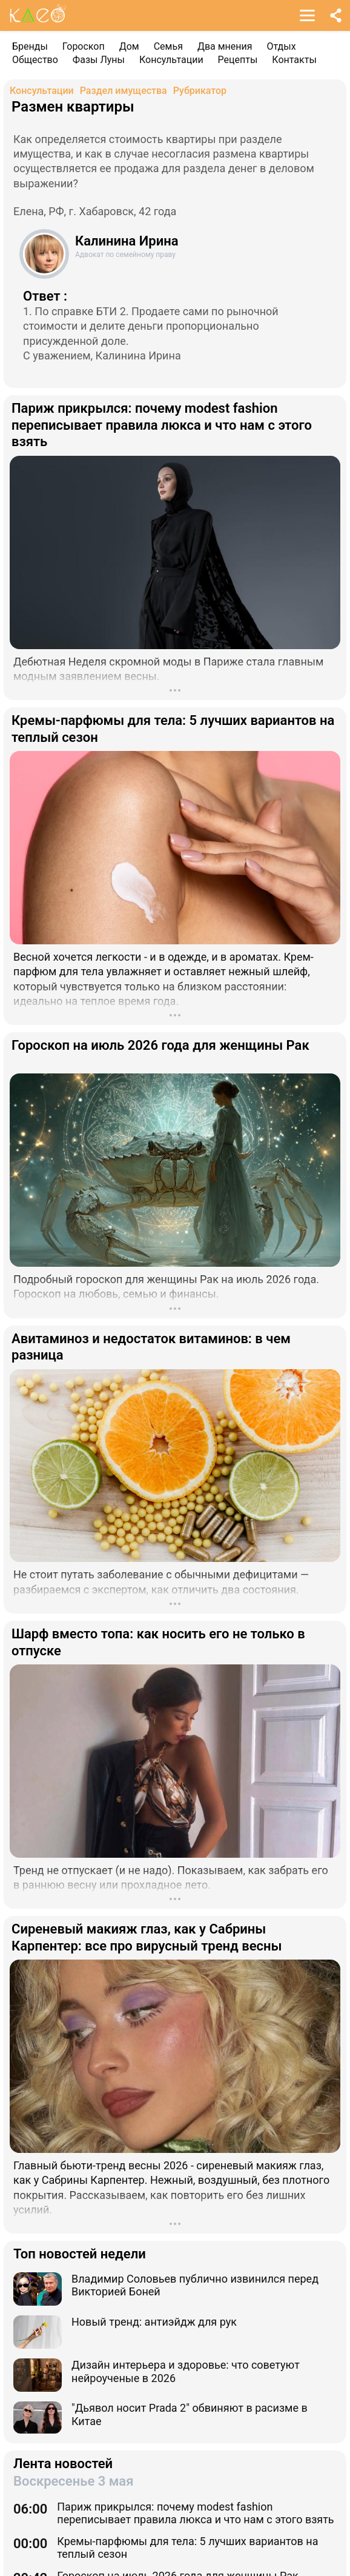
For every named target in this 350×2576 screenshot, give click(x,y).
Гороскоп (83, 46)
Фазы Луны (99, 59)
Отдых (281, 46)
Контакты (294, 59)
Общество (35, 59)
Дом (129, 46)
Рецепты (238, 59)
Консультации (171, 59)
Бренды (30, 46)
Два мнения (225, 46)
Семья (168, 46)
